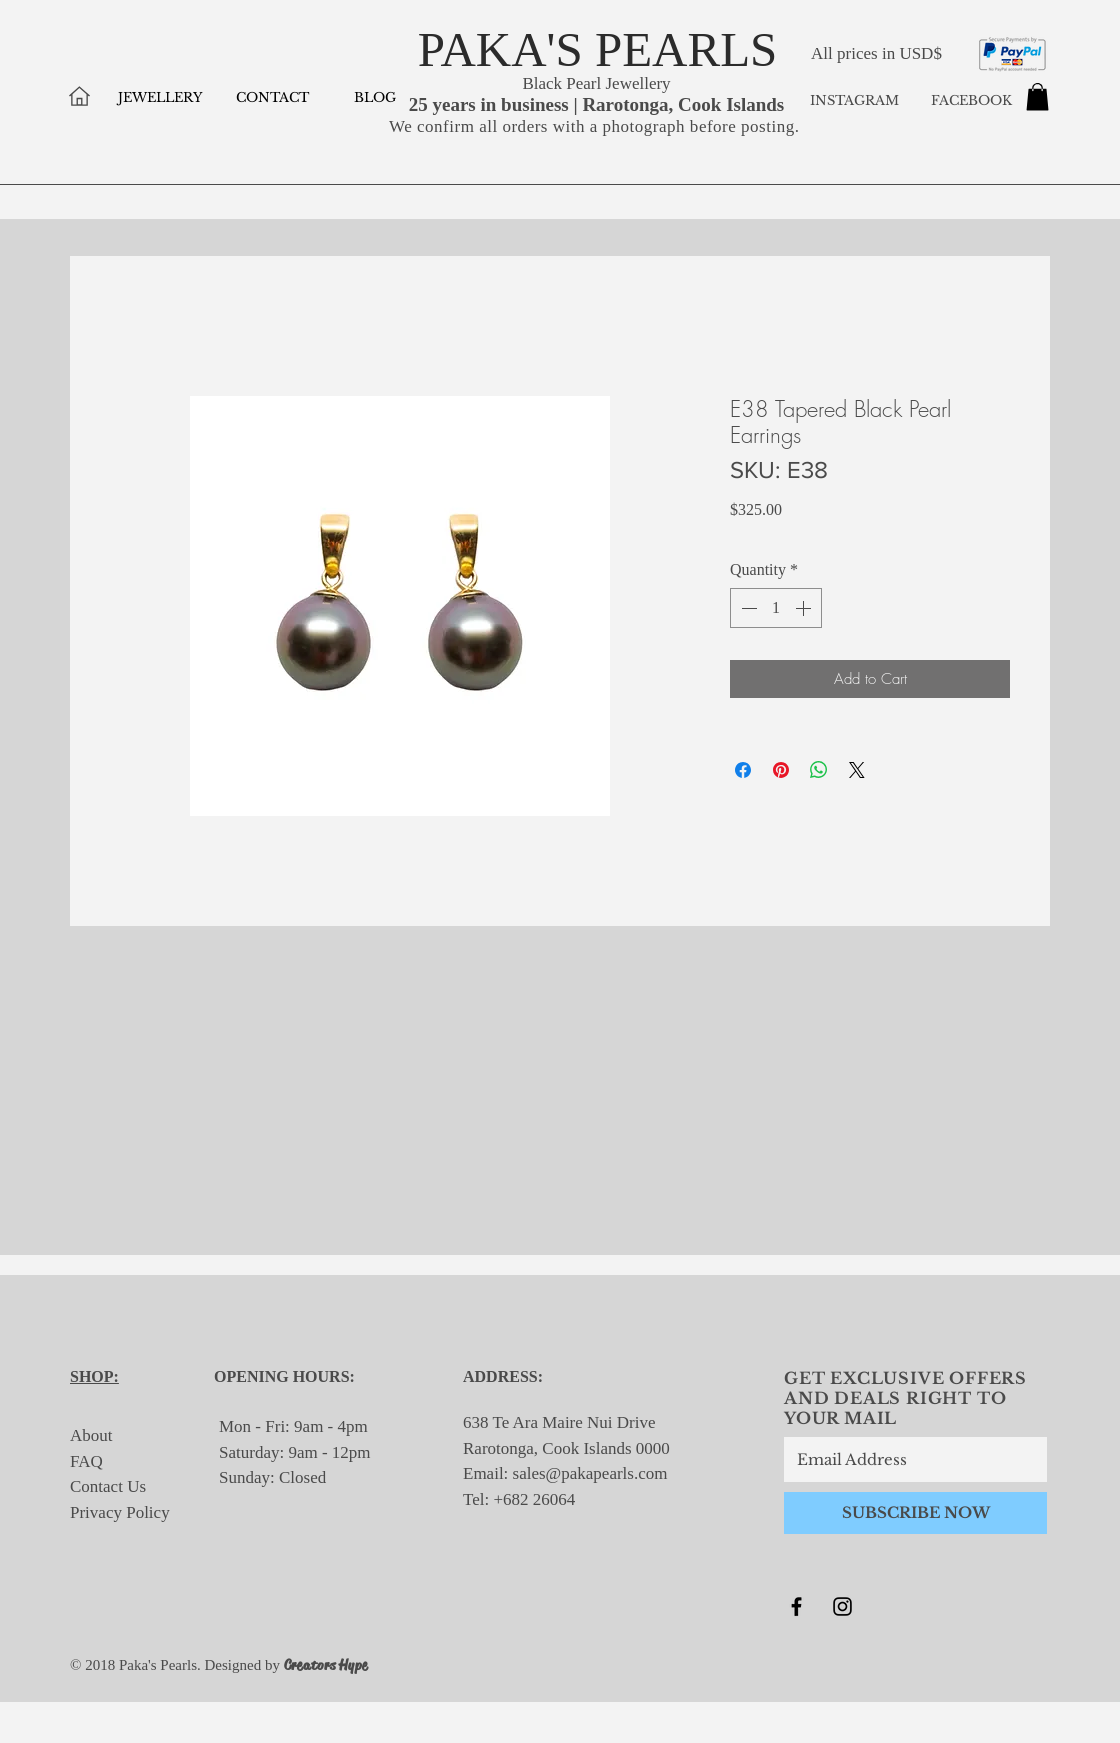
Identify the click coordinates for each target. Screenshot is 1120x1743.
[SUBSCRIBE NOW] (915, 1513)
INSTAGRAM (854, 100)
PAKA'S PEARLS (598, 49)
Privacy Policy (120, 1512)
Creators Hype (326, 1665)
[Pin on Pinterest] (781, 770)
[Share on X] (857, 770)
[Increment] (805, 608)
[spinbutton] (776, 608)
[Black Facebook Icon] (796, 1606)
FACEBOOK (969, 100)
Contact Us (108, 1486)
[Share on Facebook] (743, 770)
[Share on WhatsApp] (819, 770)
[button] (1037, 96)
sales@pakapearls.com (590, 1473)
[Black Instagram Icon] (842, 1606)
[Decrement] (747, 608)
